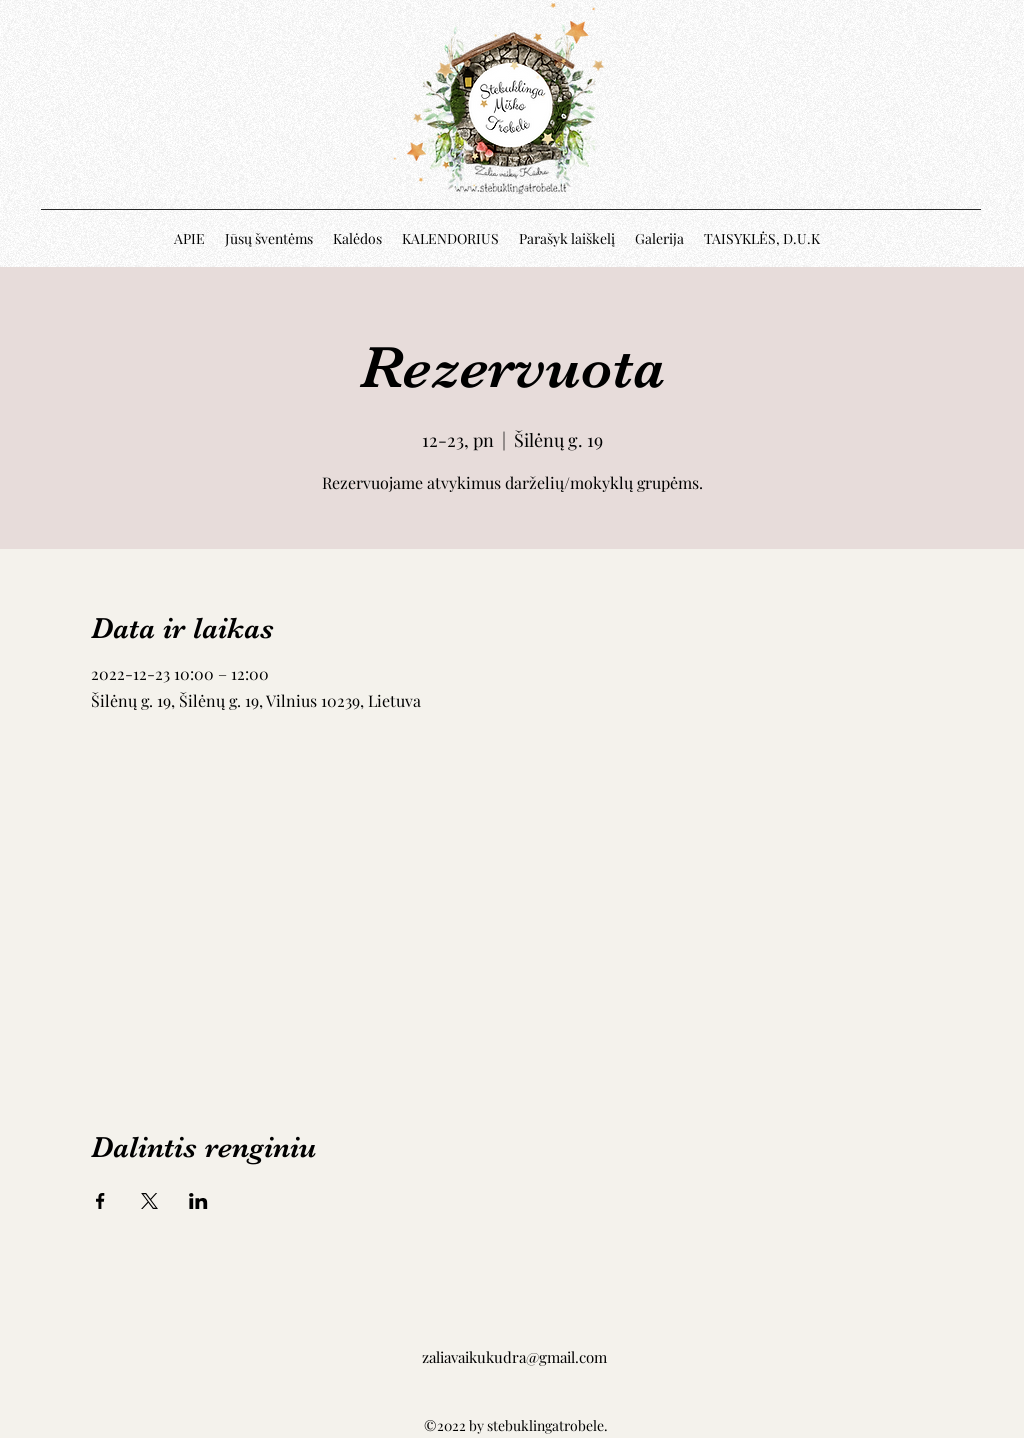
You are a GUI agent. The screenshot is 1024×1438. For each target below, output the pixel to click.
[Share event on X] (149, 1201)
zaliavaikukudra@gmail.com (514, 1357)
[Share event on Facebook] (100, 1201)
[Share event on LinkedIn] (198, 1201)
